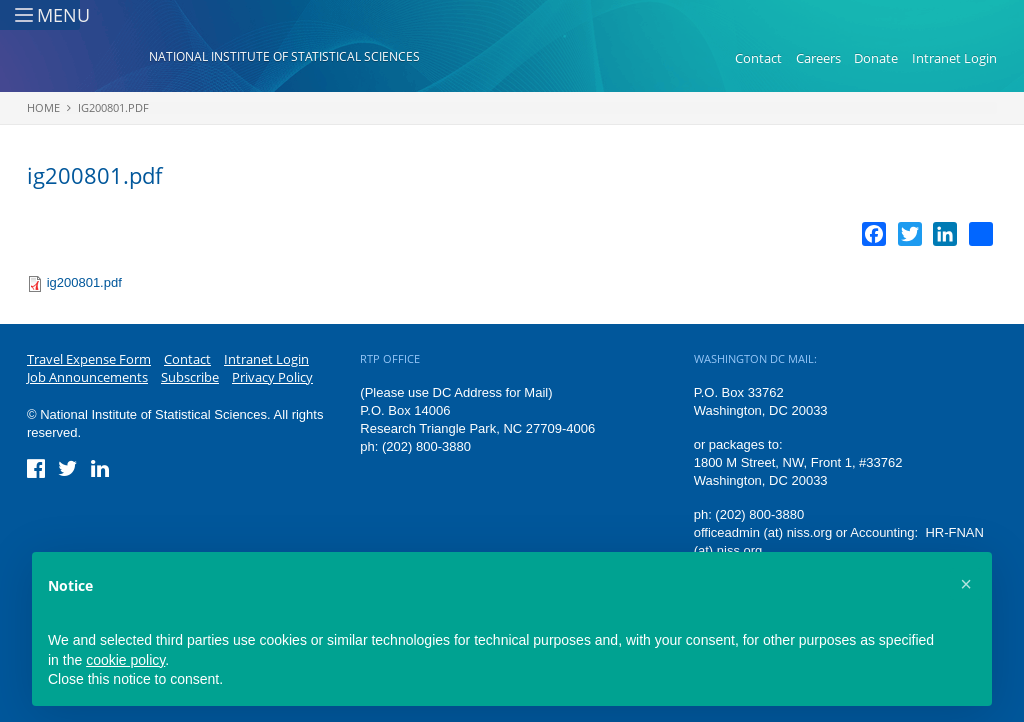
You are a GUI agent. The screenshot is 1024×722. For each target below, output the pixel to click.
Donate (876, 58)
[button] (966, 584)
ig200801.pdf (113, 107)
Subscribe (190, 377)
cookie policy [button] (125, 660)
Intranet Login (954, 58)
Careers (818, 58)
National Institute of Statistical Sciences (284, 56)
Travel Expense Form (89, 359)
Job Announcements (87, 377)
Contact (758, 58)
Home (43, 107)
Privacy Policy (272, 377)
